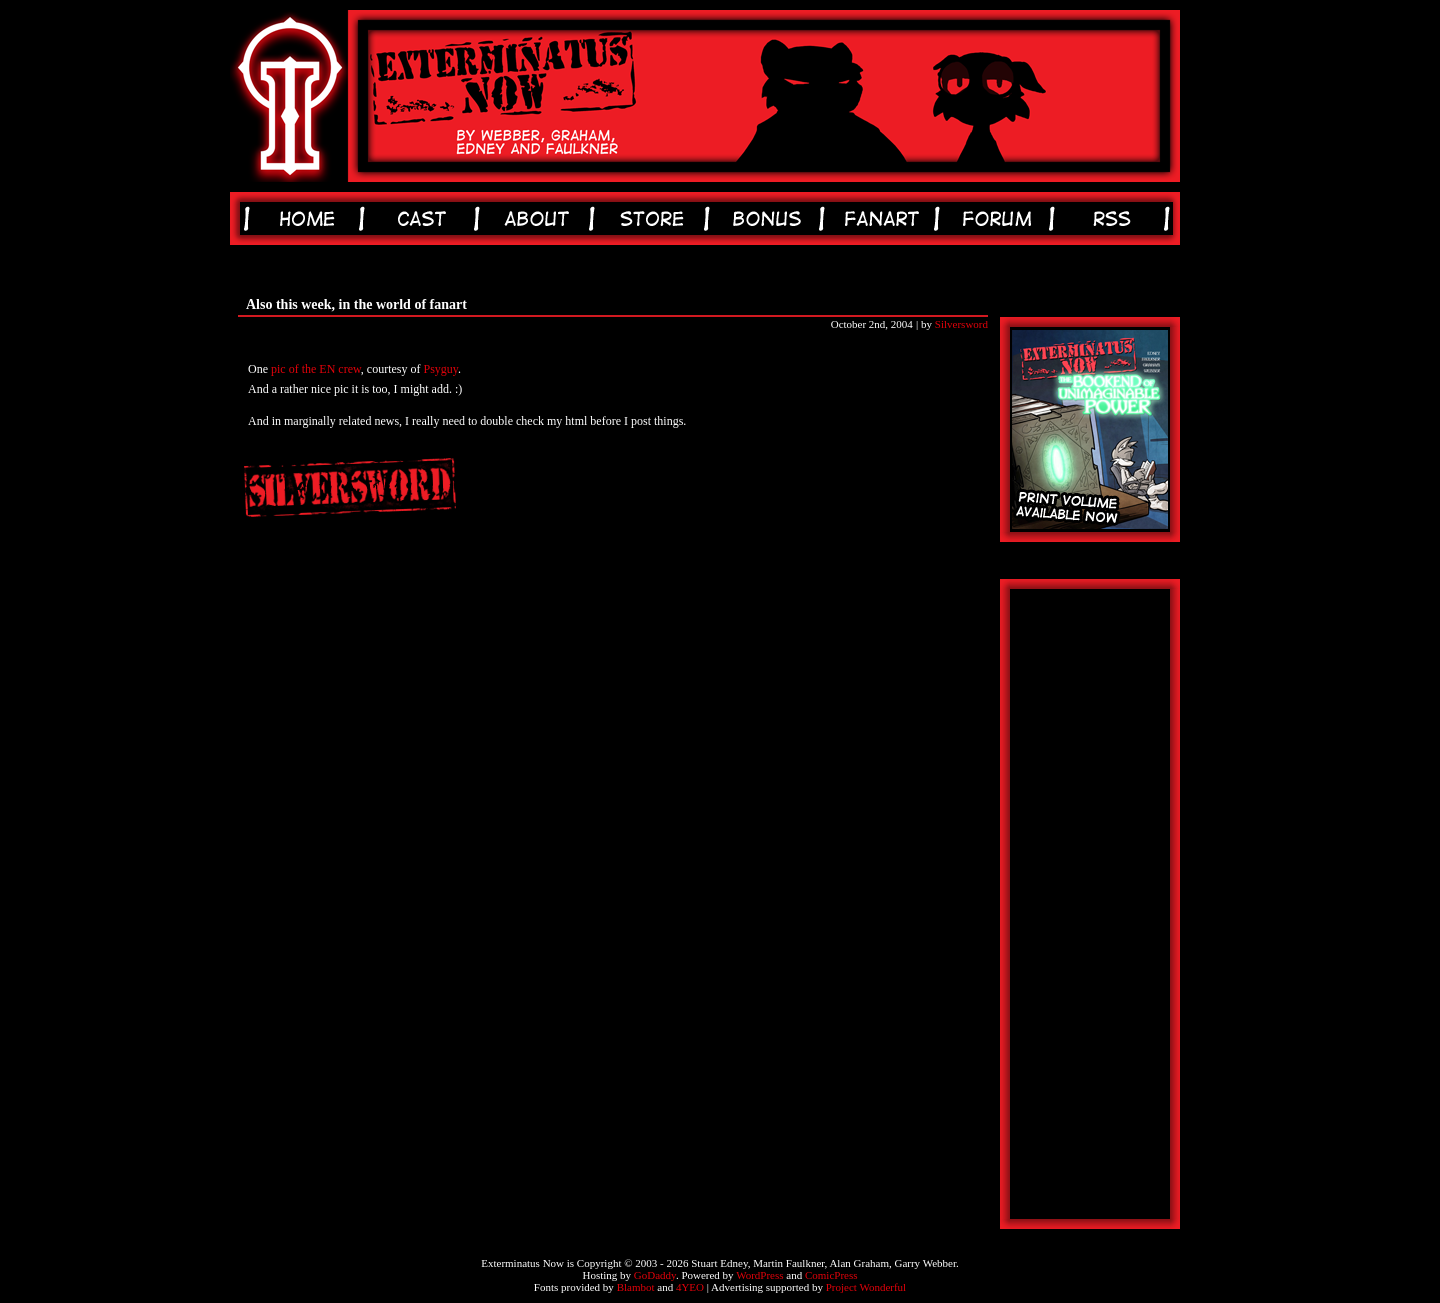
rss (1115, 218)
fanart (885, 218)
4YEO (690, 1287)
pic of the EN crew (316, 369)
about (540, 218)
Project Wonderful (866, 1287)
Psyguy (441, 369)
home (310, 218)
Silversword (961, 324)
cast (425, 218)
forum (1000, 218)
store (655, 218)
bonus (770, 218)
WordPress (759, 1275)
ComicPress (831, 1275)
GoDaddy (655, 1275)
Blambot (636, 1287)
